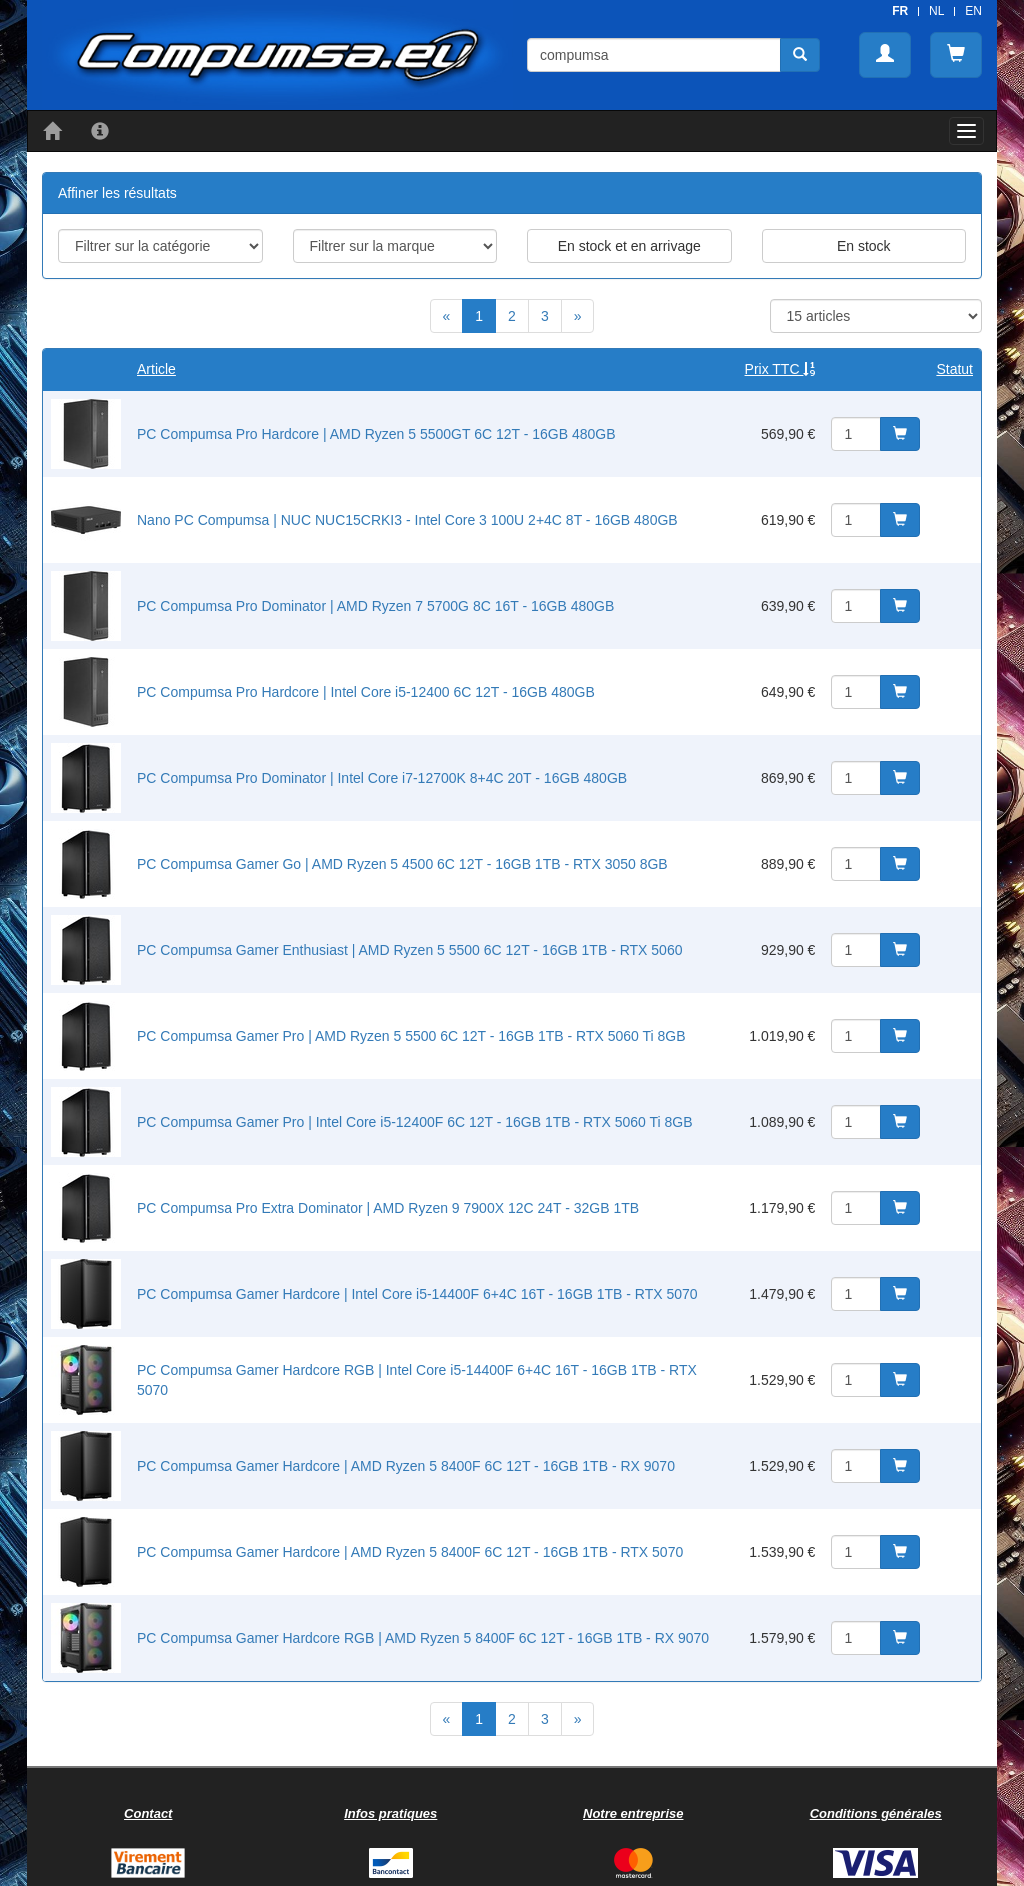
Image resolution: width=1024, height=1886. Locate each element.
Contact (148, 1813)
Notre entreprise (633, 1813)
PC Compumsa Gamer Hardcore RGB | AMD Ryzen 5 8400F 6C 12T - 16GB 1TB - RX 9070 (423, 1638)
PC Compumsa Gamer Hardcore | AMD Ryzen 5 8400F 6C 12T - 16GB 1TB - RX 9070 (406, 1466)
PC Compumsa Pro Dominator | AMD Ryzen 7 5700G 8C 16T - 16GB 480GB (375, 606)
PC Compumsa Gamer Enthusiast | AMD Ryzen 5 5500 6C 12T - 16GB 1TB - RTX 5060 (409, 950)
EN (973, 11)
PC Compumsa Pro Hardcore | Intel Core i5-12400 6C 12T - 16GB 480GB (366, 692)
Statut (954, 369)
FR (900, 11)
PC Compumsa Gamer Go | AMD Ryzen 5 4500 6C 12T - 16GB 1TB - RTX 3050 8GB (402, 864)
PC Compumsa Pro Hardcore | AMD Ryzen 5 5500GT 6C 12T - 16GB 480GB (376, 434)
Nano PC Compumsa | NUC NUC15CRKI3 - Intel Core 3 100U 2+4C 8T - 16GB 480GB (407, 520)
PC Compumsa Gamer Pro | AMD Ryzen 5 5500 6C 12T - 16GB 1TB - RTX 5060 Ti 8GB (411, 1036)
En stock (864, 246)
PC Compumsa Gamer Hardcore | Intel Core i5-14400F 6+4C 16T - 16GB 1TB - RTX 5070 (417, 1294)
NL (936, 11)
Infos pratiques (390, 1813)
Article (156, 369)
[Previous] (447, 316)
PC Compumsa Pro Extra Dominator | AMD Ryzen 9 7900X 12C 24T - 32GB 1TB (388, 1208)
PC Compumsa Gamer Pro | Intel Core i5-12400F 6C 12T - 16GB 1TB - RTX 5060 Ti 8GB (415, 1122)
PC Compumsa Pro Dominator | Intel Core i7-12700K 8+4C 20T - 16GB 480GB (382, 778)
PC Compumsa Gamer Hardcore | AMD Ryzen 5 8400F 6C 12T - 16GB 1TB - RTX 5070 (410, 1552)
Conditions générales (876, 1813)
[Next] (578, 316)
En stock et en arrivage (629, 246)
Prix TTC (780, 369)
